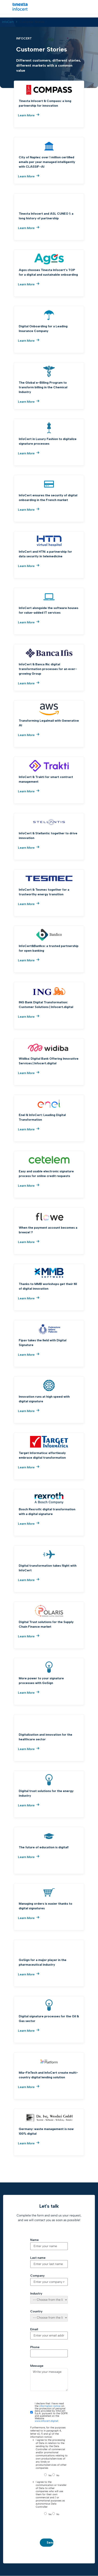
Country (36, 2311)
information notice (50, 2405)
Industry (36, 2293)
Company (37, 2275)
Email (34, 2329)
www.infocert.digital (46, 2420)
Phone (34, 2347)
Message (36, 2365)
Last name (37, 2257)
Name (34, 2239)
